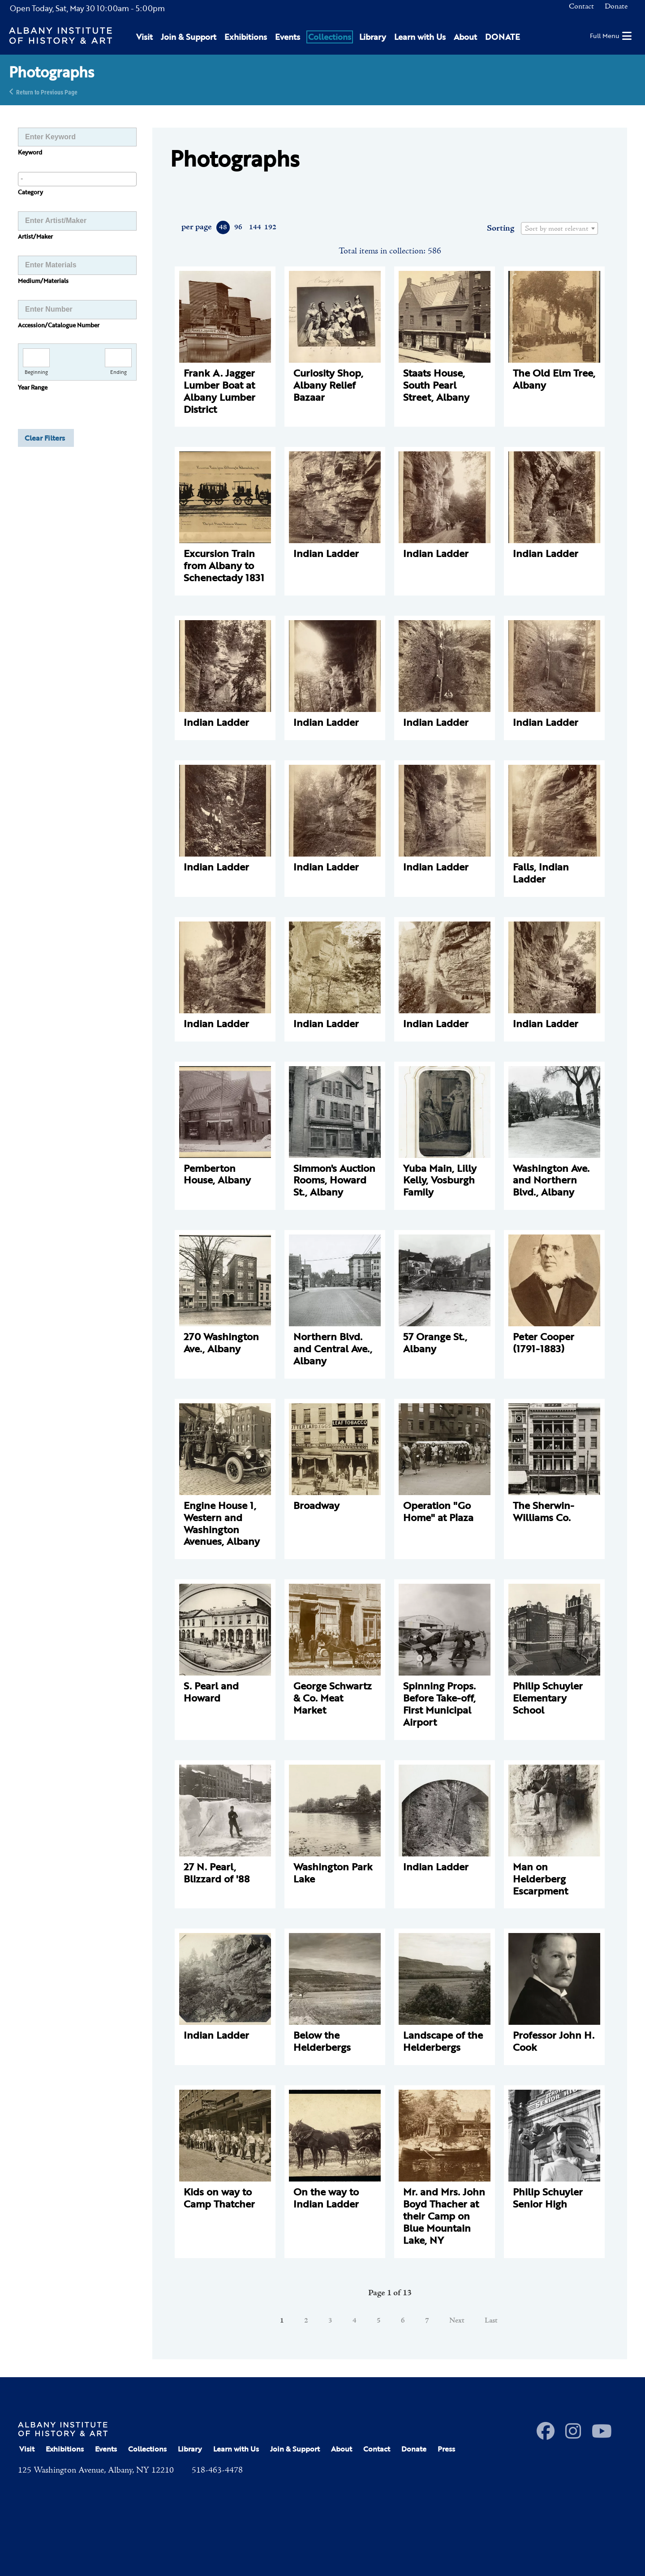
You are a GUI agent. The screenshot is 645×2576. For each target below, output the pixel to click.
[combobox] (77, 179)
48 (223, 227)
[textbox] (559, 229)
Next (456, 2321)
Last (491, 2321)
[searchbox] (77, 179)
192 (269, 227)
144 (254, 227)
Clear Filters (45, 438)
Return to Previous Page (46, 91)
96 (238, 227)
